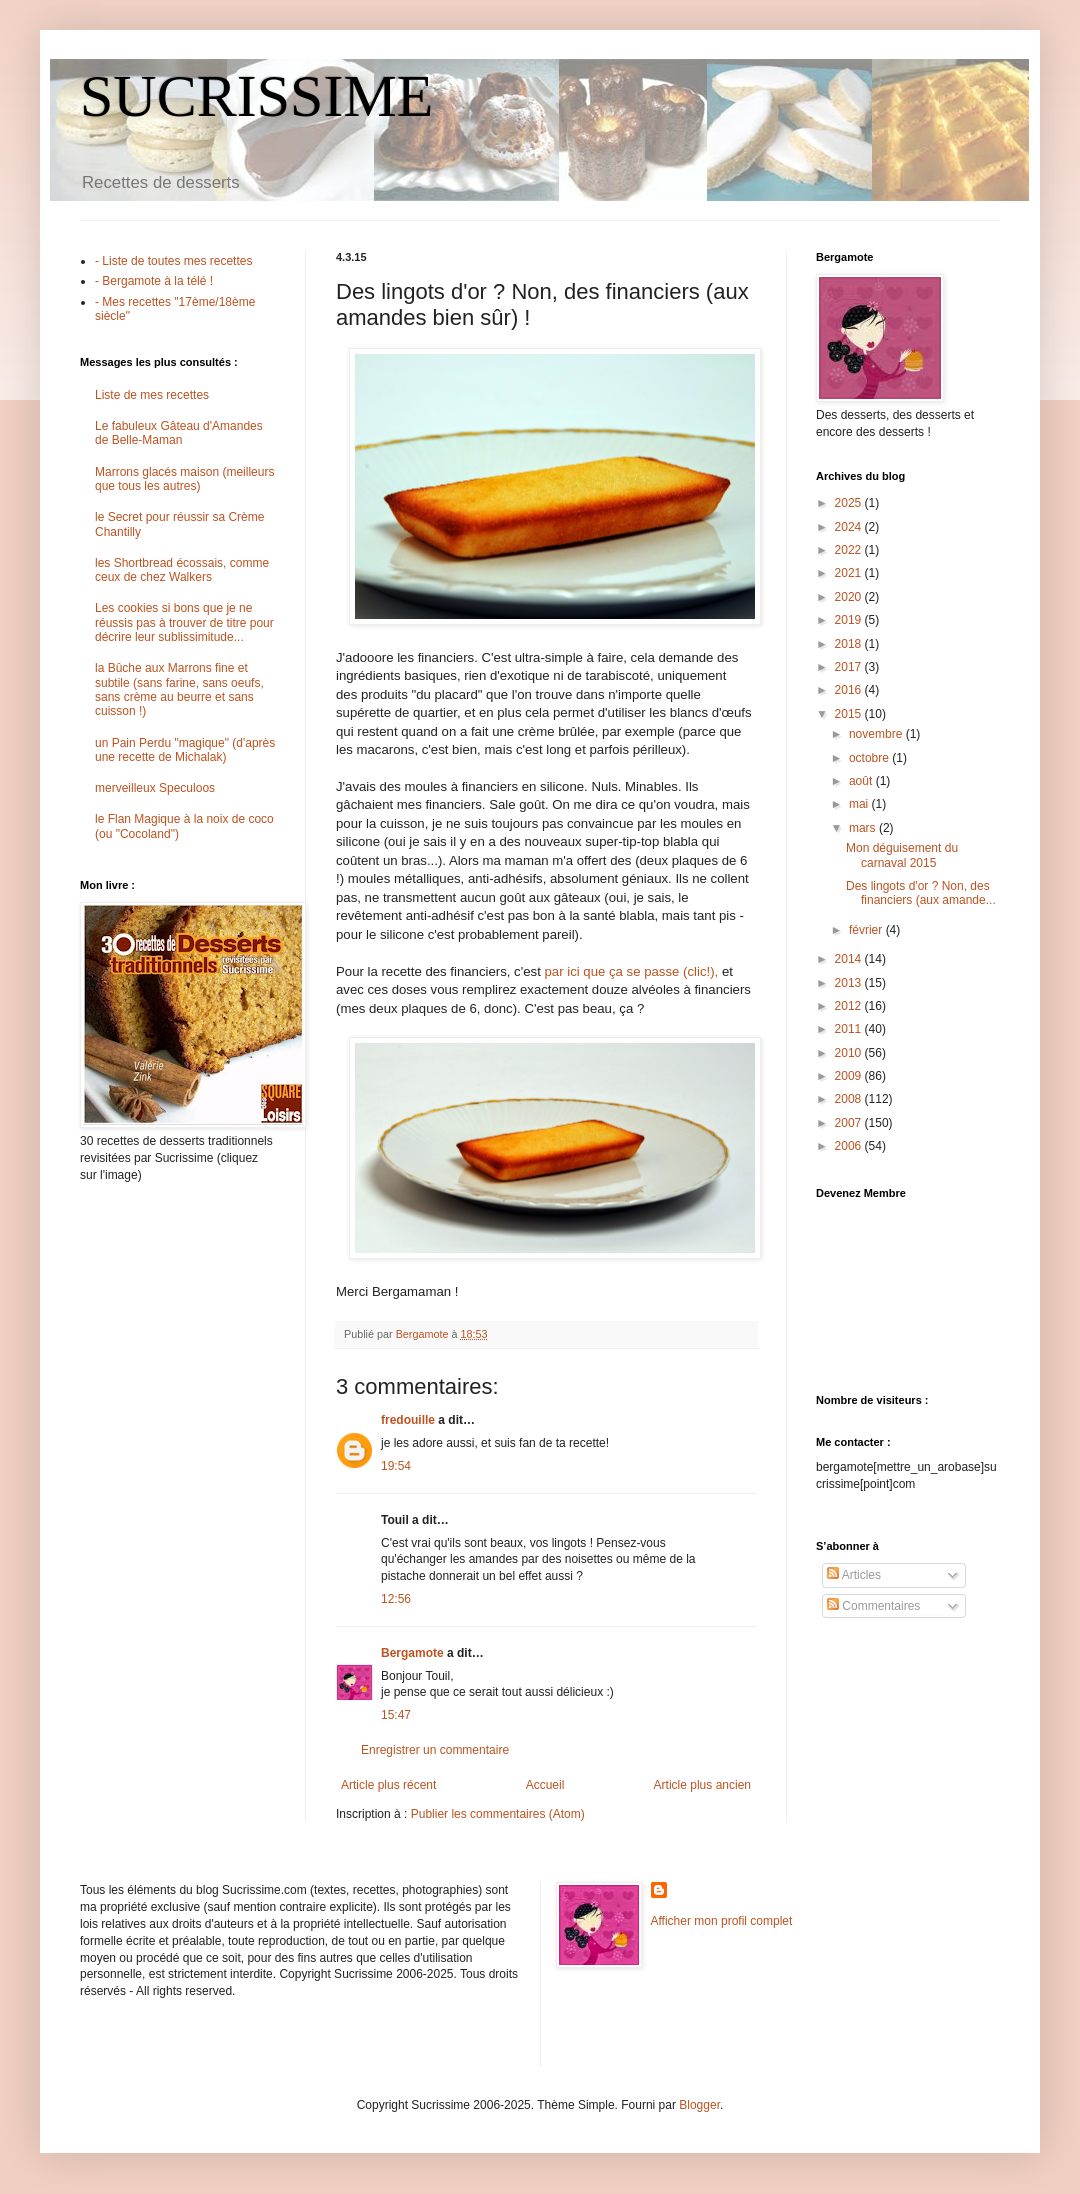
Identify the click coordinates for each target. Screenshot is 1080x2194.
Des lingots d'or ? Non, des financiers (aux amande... (921, 893)
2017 (850, 667)
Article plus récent (388, 1785)
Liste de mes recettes (152, 395)
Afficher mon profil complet (722, 1921)
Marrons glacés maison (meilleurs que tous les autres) (184, 479)
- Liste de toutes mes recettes (173, 261)
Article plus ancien (702, 1785)
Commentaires (873, 1606)
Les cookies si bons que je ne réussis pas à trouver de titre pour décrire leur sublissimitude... (184, 622)
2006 (850, 1146)
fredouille (408, 1420)
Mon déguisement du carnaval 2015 (902, 855)
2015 (850, 714)
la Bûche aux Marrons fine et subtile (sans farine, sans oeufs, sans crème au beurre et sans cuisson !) (179, 689)
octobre (870, 758)
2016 (850, 690)
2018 (850, 644)
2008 (850, 1099)
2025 (850, 503)
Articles (854, 1575)
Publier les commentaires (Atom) (498, 1814)
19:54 (396, 1466)
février (867, 930)
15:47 (396, 1715)
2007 (850, 1123)
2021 (850, 573)
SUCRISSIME (256, 96)
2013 (850, 983)
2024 (850, 527)
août (862, 781)
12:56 (396, 1599)
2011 (850, 1029)
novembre (877, 734)
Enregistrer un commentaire (435, 1750)
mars (864, 828)
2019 (850, 620)
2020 (850, 597)
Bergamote (412, 1653)
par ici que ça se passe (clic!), (632, 971)
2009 (850, 1076)
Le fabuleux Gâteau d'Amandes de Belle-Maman (179, 433)
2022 (850, 550)
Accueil (545, 1785)
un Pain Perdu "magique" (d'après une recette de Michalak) (185, 750)
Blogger (699, 2105)
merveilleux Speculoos (155, 788)
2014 (850, 959)
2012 (850, 1006)
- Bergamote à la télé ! (154, 281)
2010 (850, 1053)
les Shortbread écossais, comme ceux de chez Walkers (182, 570)
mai (860, 804)
